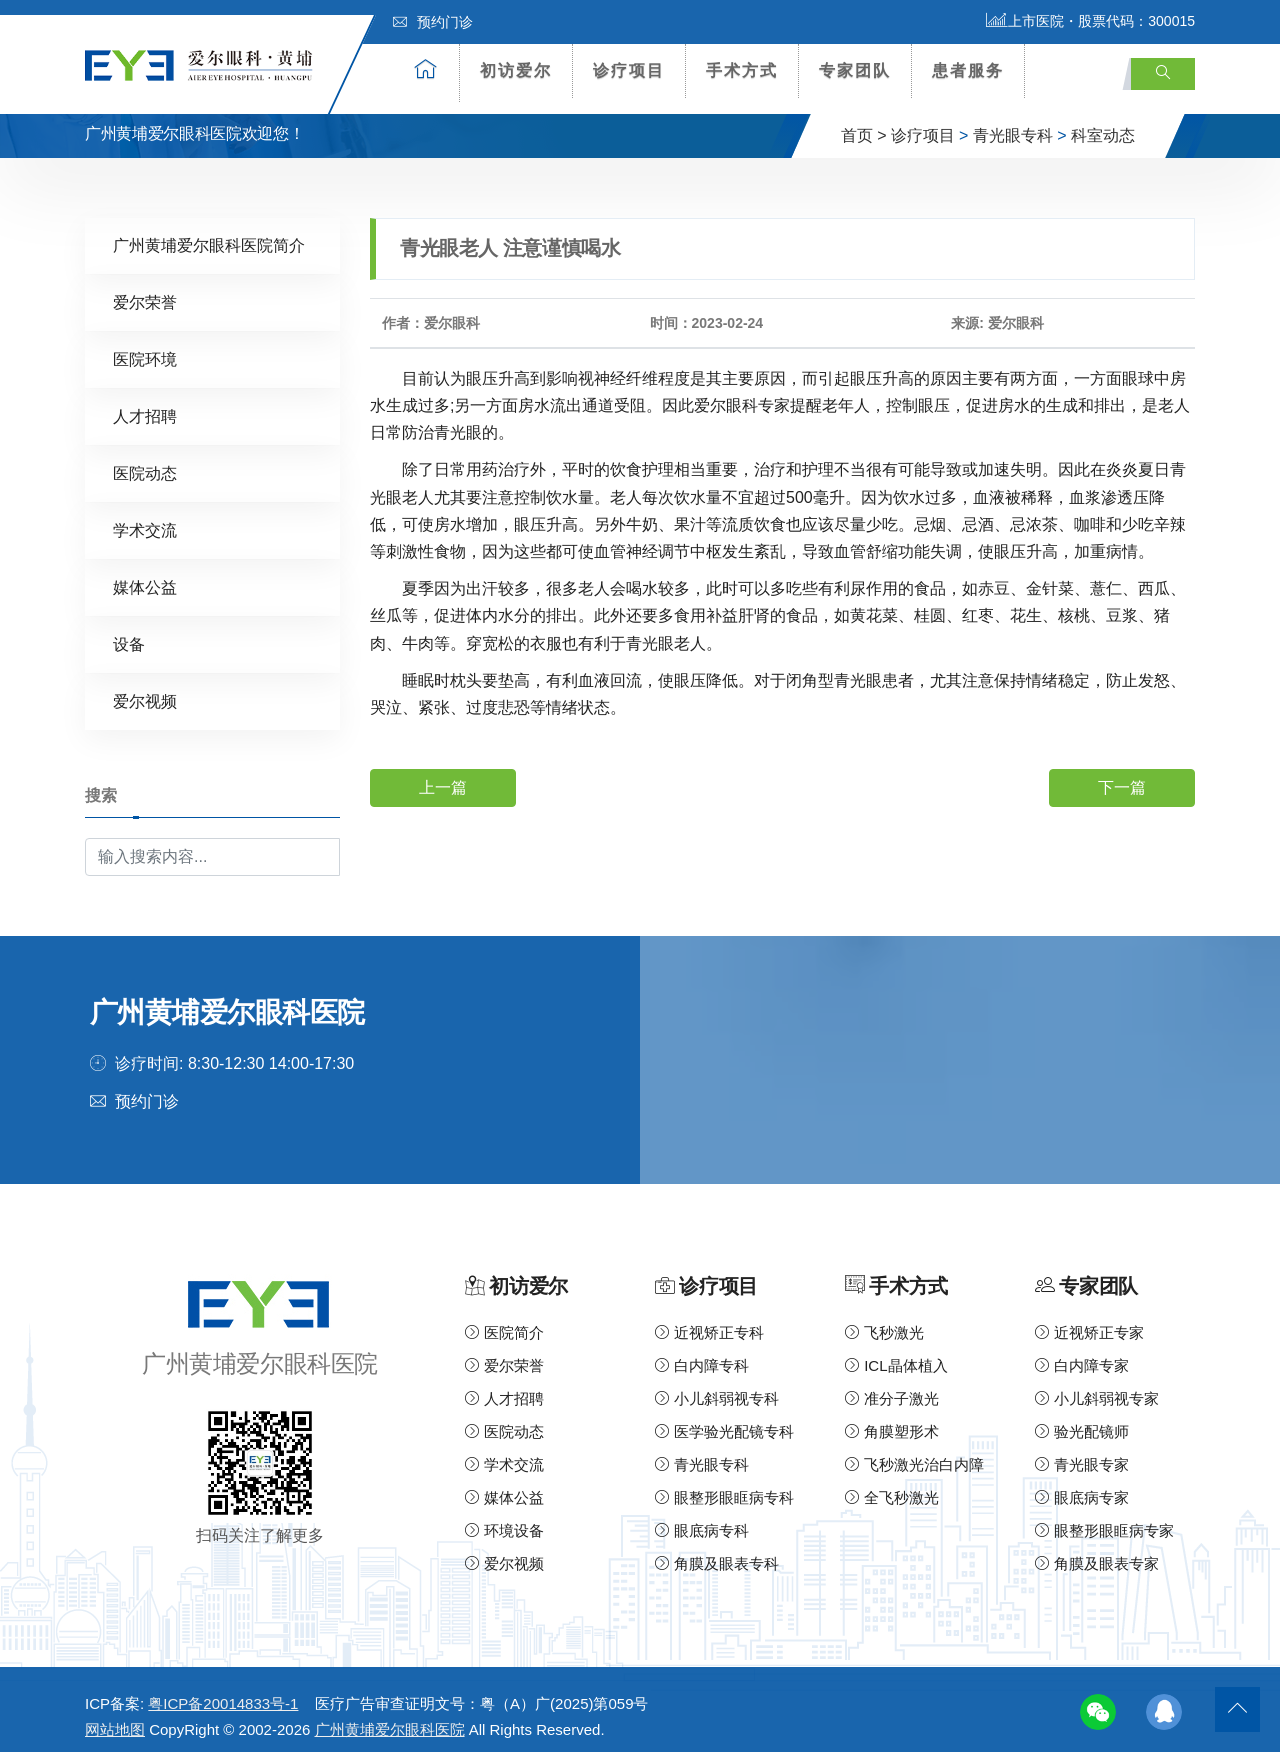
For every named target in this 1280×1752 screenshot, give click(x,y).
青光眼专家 (1082, 1453)
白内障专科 (702, 1354)
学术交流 (145, 518)
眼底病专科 (702, 1519)
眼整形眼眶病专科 (724, 1486)
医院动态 (145, 461)
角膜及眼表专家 (1097, 1552)
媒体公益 (145, 575)
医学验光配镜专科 (724, 1420)
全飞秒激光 (892, 1486)
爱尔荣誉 (145, 290)
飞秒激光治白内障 (914, 1453)
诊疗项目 (629, 70)
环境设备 (504, 1519)
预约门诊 (433, 22)
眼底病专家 (1082, 1486)
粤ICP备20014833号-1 (223, 1692)
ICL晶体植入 (896, 1354)
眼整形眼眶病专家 (1104, 1519)
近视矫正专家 (1089, 1321)
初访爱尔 (516, 70)
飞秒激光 (884, 1321)
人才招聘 (145, 404)
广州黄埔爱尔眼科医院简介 (209, 233)
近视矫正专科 (709, 1321)
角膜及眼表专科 (717, 1552)
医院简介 (504, 1321)
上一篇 (443, 775)
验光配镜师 (1082, 1420)
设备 (129, 632)
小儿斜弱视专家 (1097, 1387)
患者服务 (968, 70)
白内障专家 (1082, 1354)
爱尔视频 (145, 689)
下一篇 (1122, 775)
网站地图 (115, 1718)
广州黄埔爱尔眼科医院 (390, 1718)
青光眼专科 (1013, 123)
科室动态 (1103, 123)
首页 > (864, 123)
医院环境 (145, 347)
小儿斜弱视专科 (717, 1387)
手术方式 (742, 70)
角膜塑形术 (892, 1420)
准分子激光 (892, 1387)
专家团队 (855, 70)
